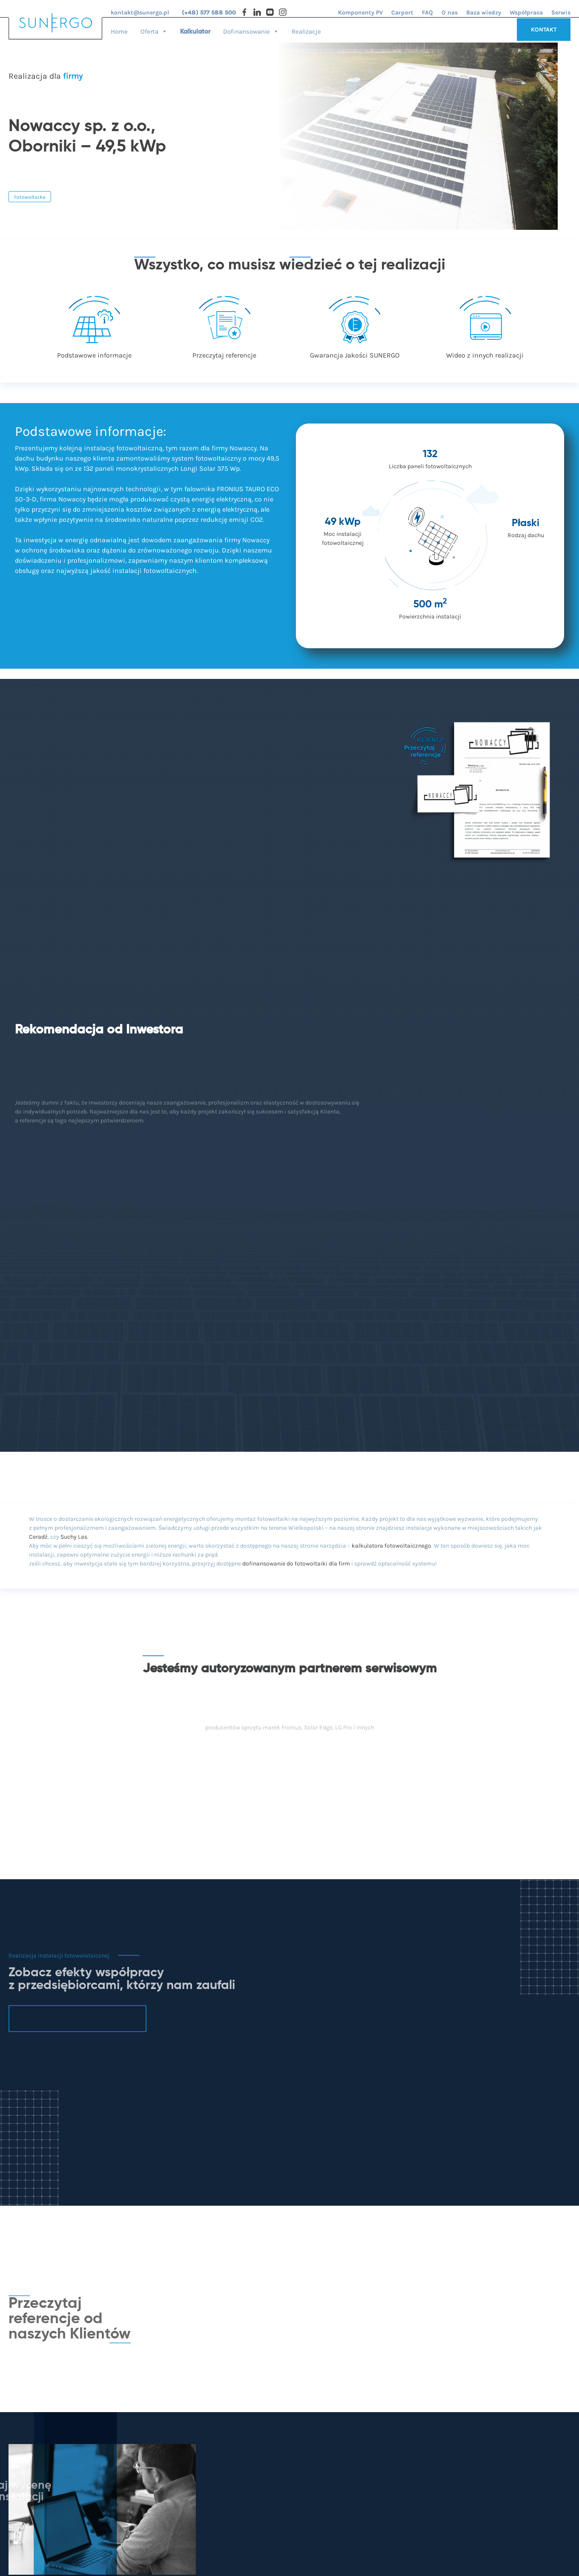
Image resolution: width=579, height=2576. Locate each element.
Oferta (153, 29)
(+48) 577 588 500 (209, 12)
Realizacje (306, 31)
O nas (449, 12)
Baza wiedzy (483, 12)
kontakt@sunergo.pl (140, 12)
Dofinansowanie (251, 29)
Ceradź (38, 1536)
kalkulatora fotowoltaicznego (391, 1545)
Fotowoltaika (30, 197)
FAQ (427, 12)
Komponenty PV (360, 12)
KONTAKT (543, 29)
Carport (402, 12)
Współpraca (526, 12)
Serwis (560, 12)
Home (119, 31)
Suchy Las (73, 1536)
